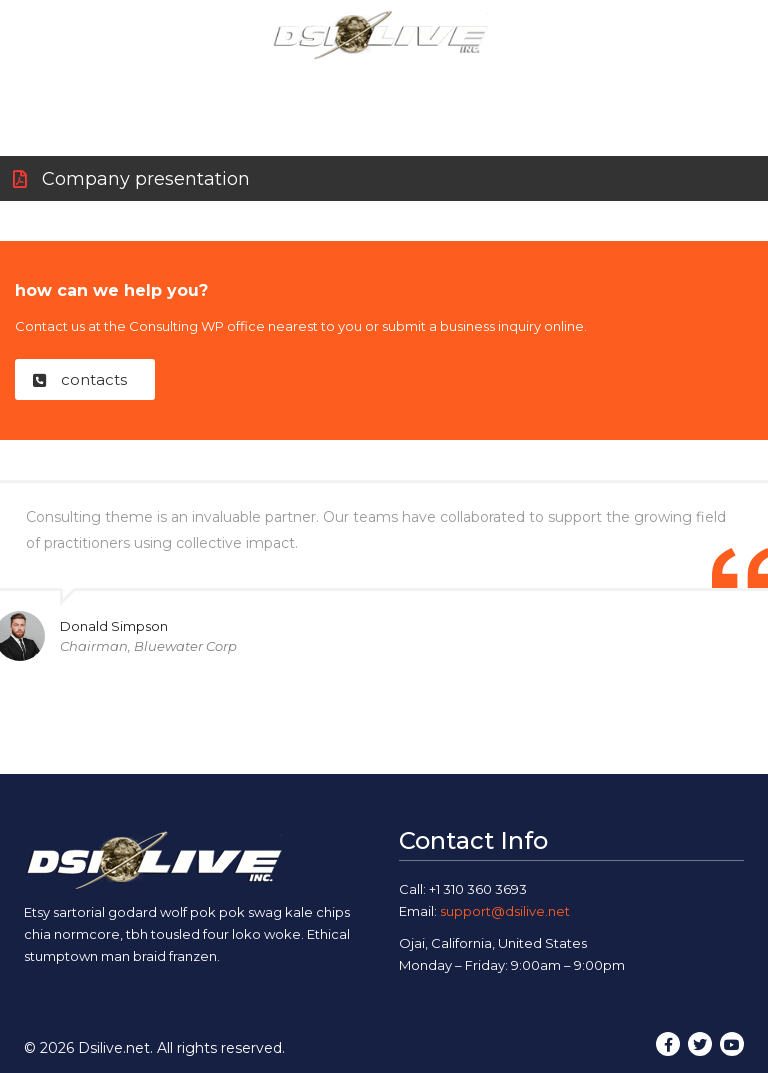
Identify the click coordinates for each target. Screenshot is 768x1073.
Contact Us (632, 82)
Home (117, 82)
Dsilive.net (114, 1048)
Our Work (449, 82)
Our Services (328, 82)
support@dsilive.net (505, 911)
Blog (539, 82)
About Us (209, 82)
